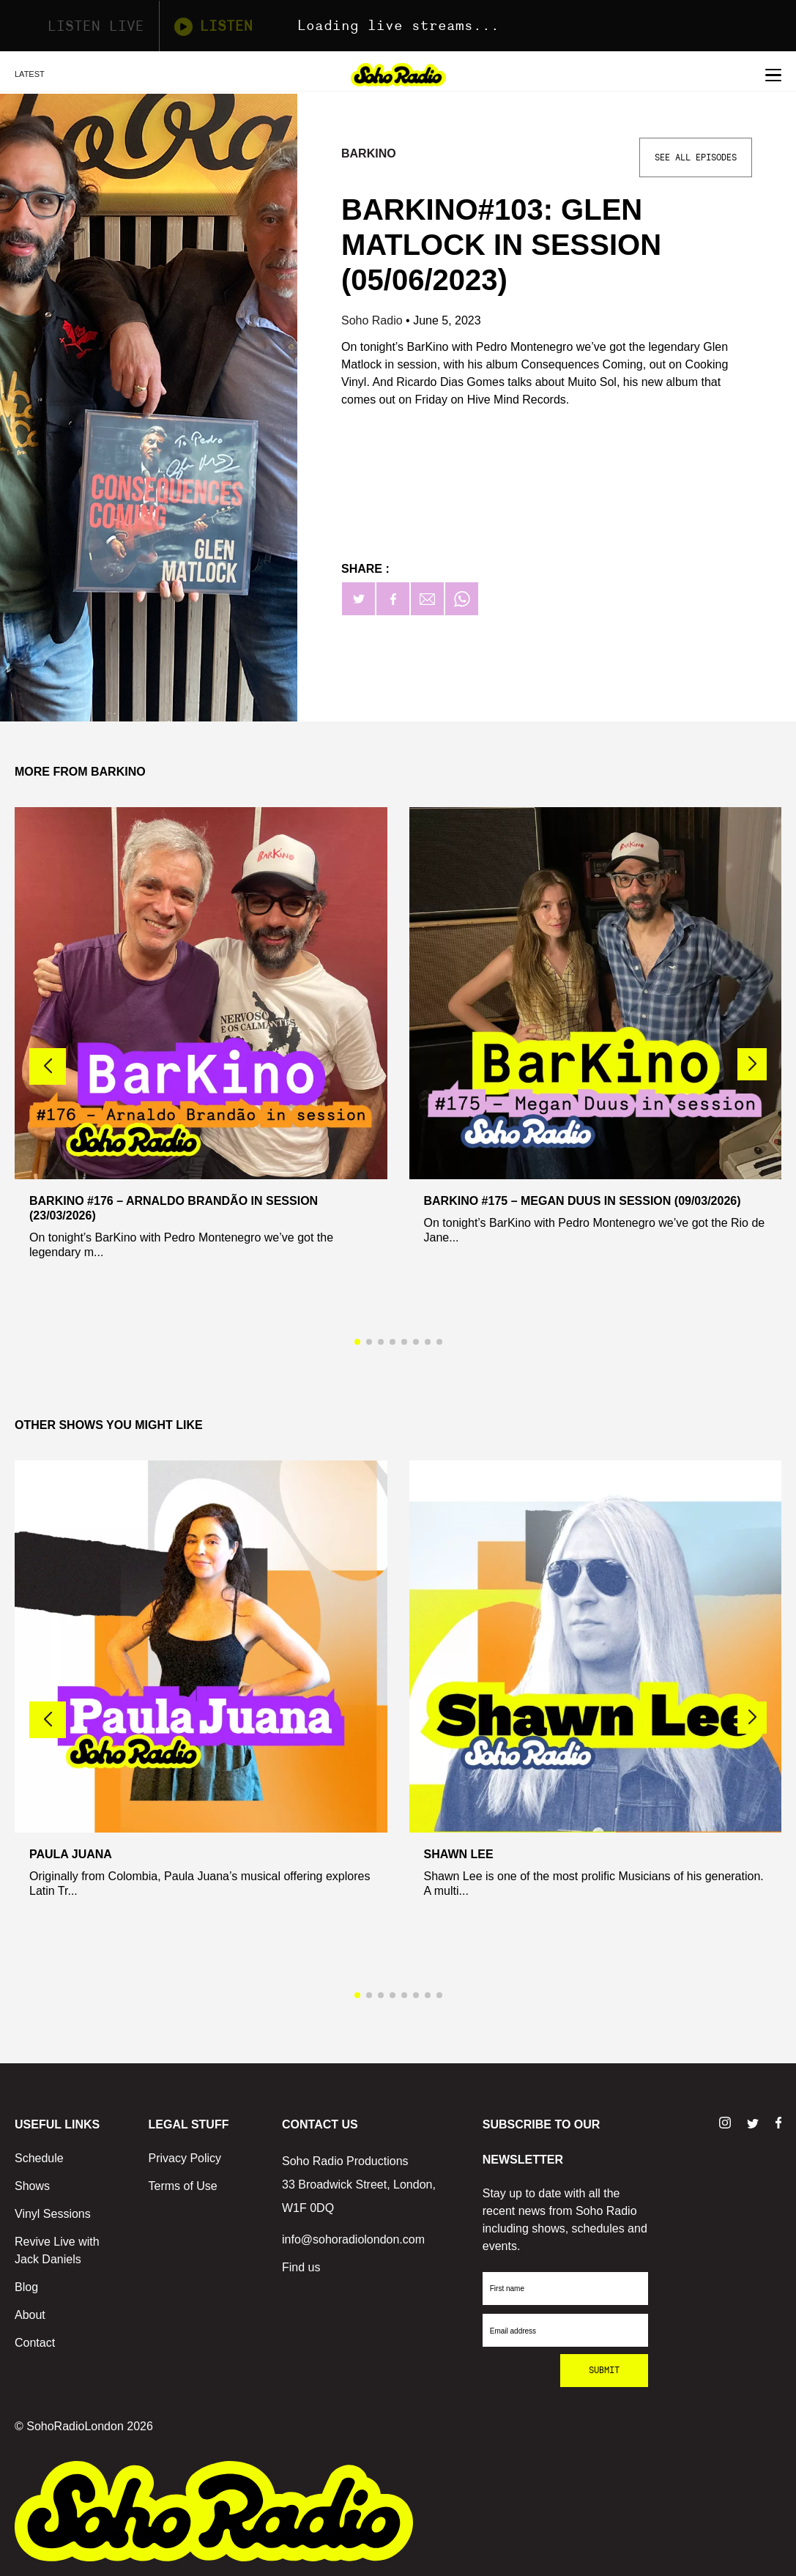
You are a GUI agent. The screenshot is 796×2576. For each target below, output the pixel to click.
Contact (35, 2342)
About (30, 2315)
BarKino (368, 153)
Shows (32, 2186)
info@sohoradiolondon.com (353, 2239)
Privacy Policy (185, 2158)
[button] (752, 1064)
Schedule (39, 2158)
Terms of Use (183, 2186)
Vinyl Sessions (53, 2214)
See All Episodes (696, 157)
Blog (26, 2287)
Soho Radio (373, 320)
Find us (301, 2267)
